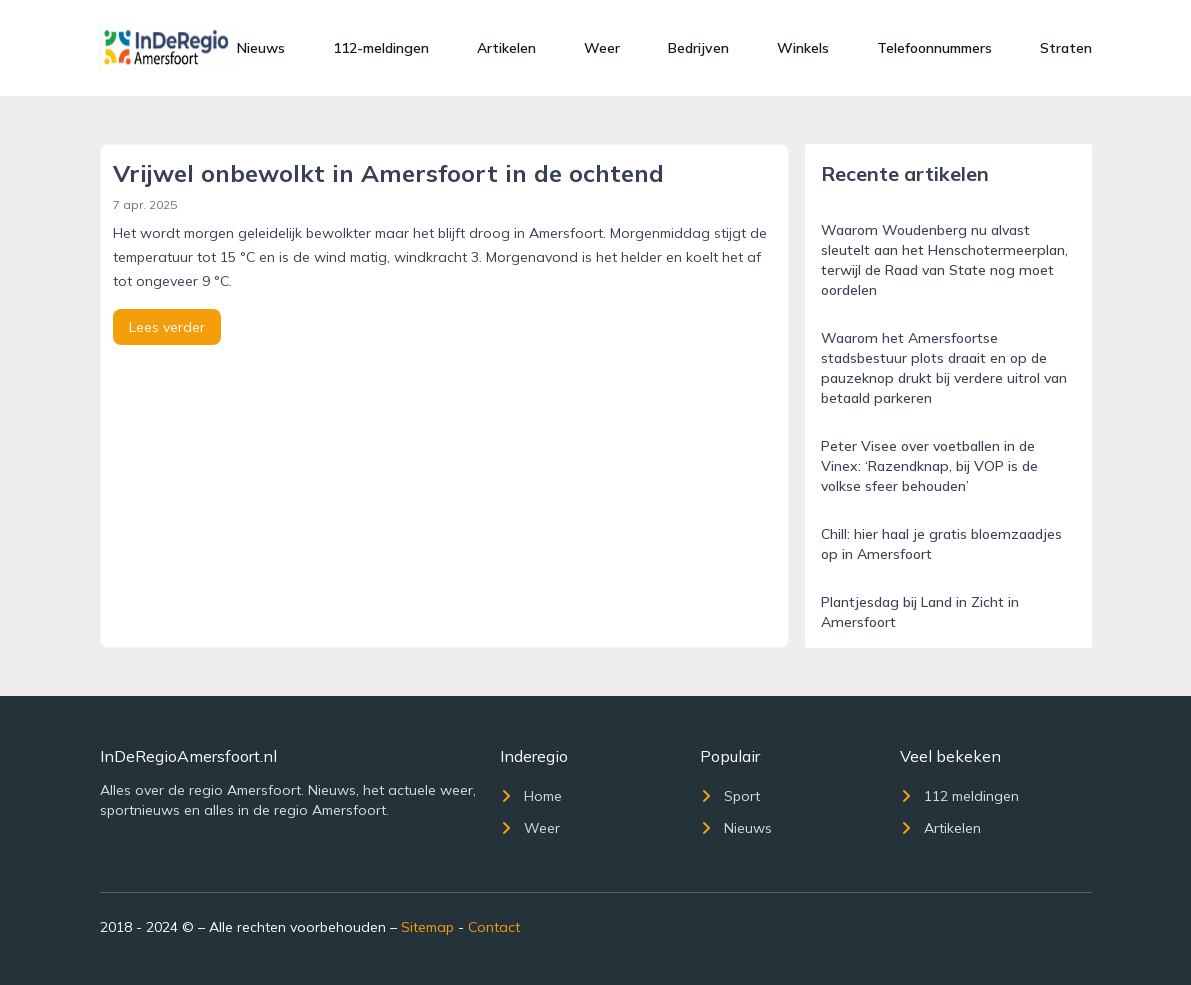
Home (531, 796)
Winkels (803, 48)
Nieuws (261, 48)
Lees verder (167, 327)
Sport (730, 796)
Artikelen (506, 48)
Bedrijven (698, 48)
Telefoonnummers (934, 48)
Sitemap (427, 927)
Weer (602, 48)
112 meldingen (959, 796)
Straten (1066, 48)
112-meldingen (381, 48)
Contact (494, 927)
